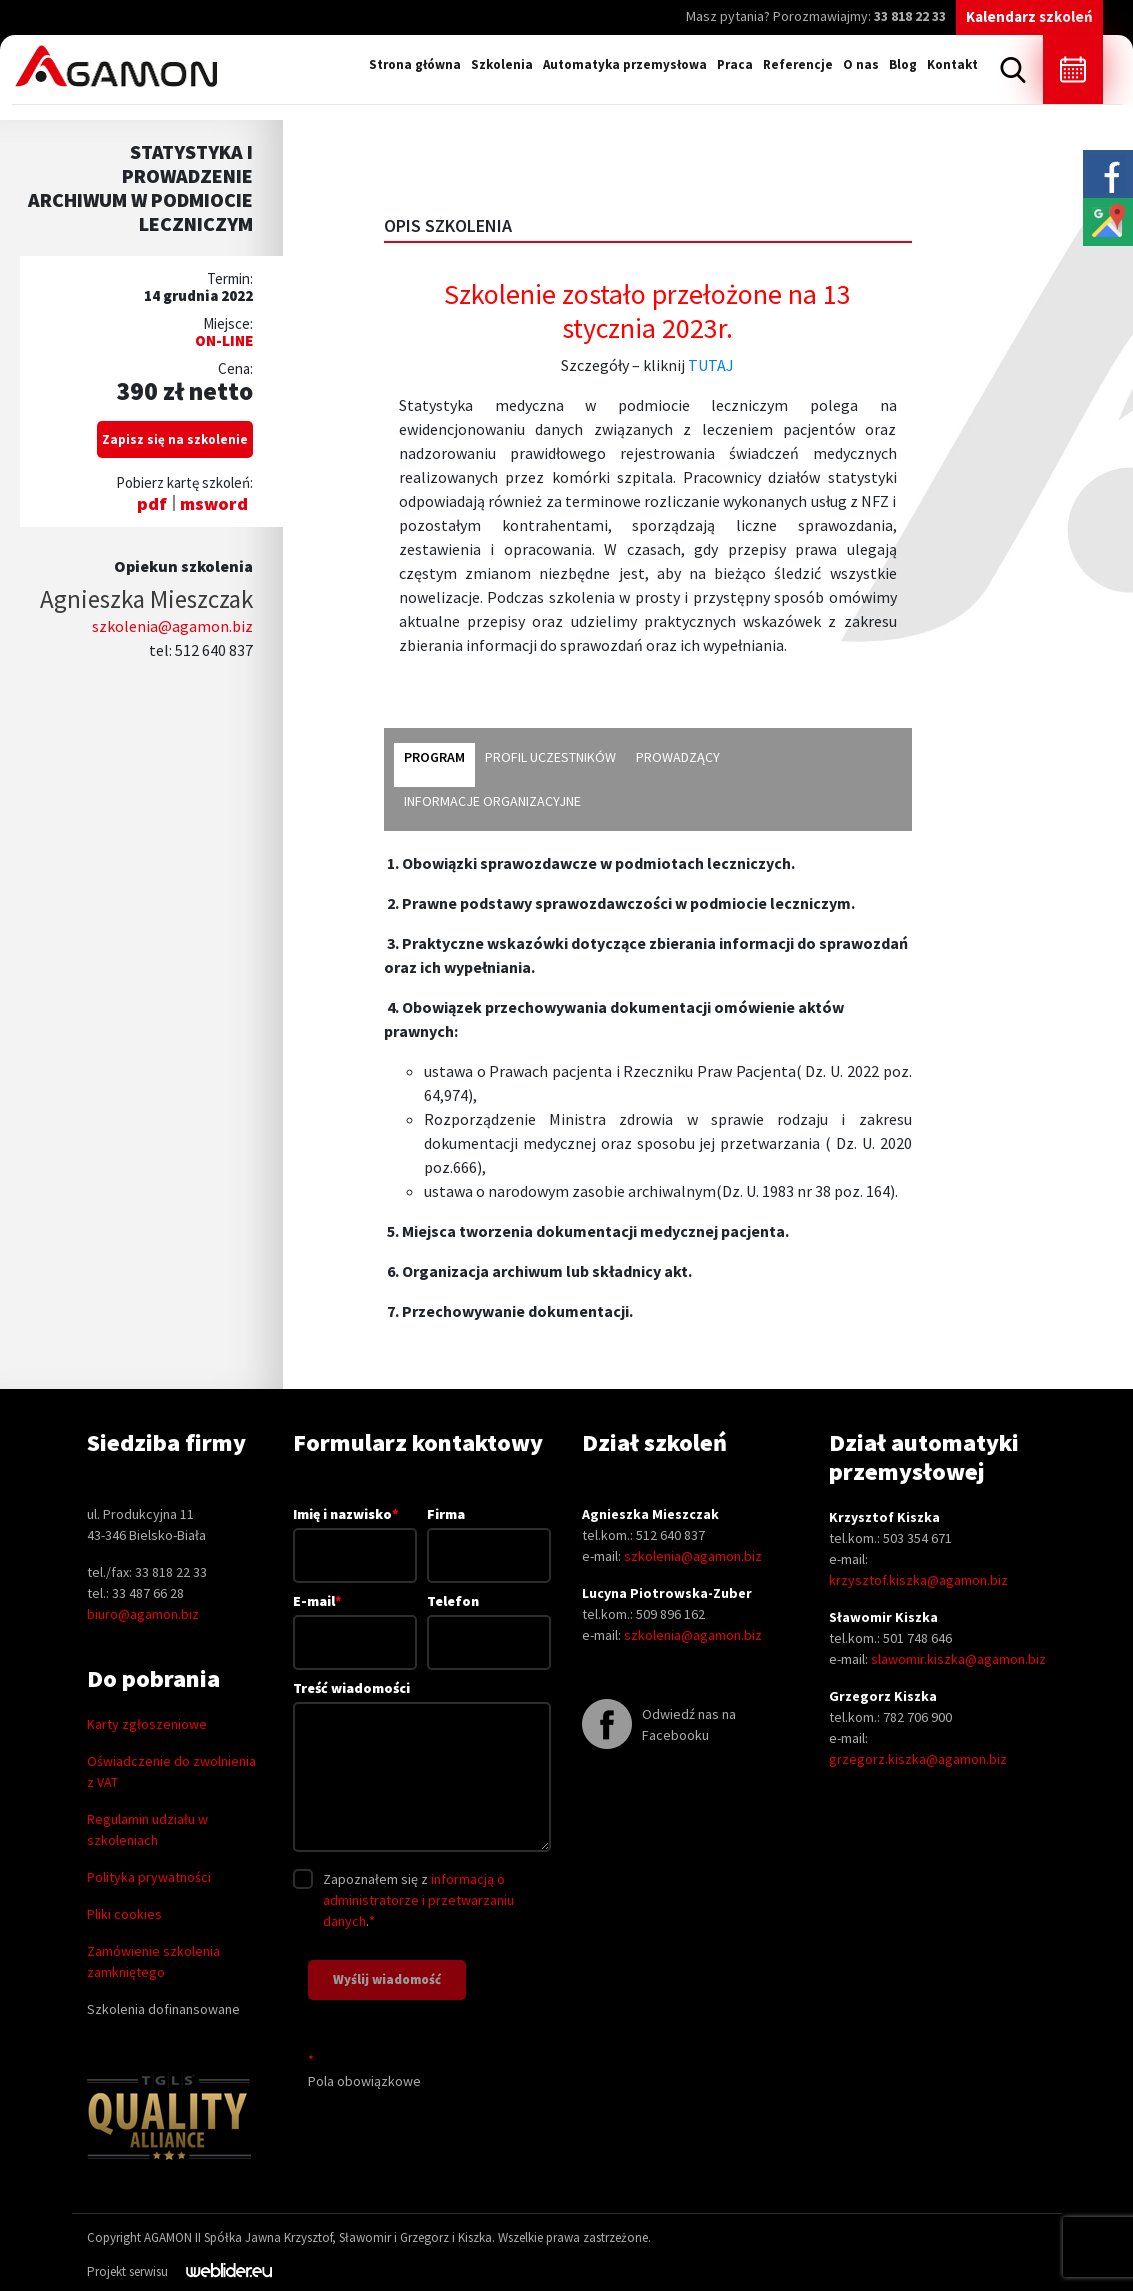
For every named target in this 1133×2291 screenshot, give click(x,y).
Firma (489, 1534)
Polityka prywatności (149, 1877)
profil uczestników (550, 757)
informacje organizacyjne (492, 801)
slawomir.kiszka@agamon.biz (958, 1659)
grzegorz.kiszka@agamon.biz (918, 1759)
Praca (735, 64)
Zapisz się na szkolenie (175, 439)
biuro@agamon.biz (143, 1614)
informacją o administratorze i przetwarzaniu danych (418, 1900)
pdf (152, 503)
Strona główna (415, 64)
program (434, 757)
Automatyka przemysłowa (625, 64)
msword (214, 503)
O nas (861, 64)
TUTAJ (711, 365)
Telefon (489, 1621)
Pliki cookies (124, 1914)
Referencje (798, 64)
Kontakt (952, 64)
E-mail (355, 1621)
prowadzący (678, 757)
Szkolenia (502, 64)
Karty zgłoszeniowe (147, 1724)
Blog (903, 64)
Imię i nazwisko (355, 1534)
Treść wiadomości (422, 1767)
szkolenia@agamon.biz (172, 626)
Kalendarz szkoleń (1029, 16)
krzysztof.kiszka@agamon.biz (918, 1580)
